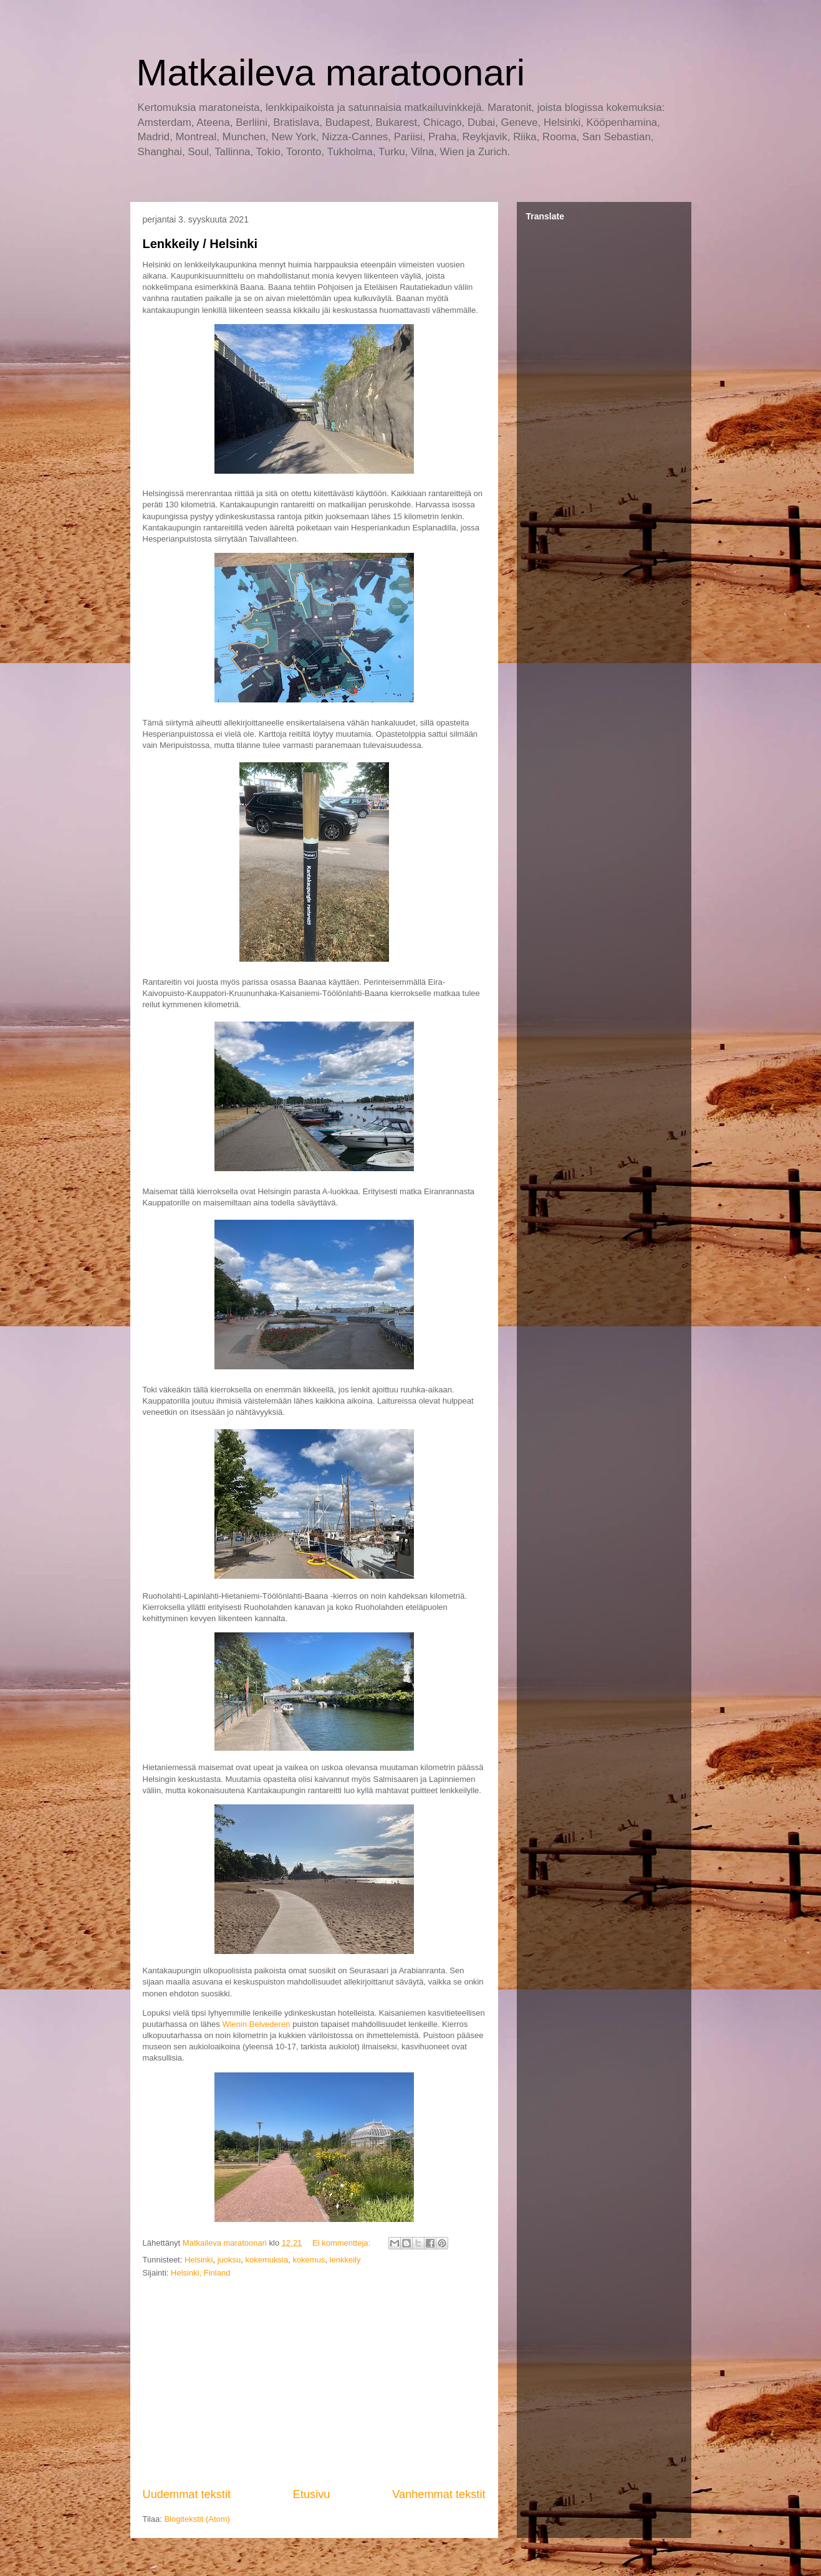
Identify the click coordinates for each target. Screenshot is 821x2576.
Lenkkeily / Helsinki (200, 244)
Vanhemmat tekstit (438, 2494)
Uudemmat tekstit (187, 2494)
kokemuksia (267, 2259)
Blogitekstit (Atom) (196, 2519)
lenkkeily (345, 2259)
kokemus (308, 2259)
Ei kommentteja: (342, 2243)
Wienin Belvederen (256, 2024)
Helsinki (199, 2259)
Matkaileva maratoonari (331, 72)
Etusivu (311, 2494)
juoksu (229, 2259)
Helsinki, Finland (200, 2272)
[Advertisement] (314, 2383)
